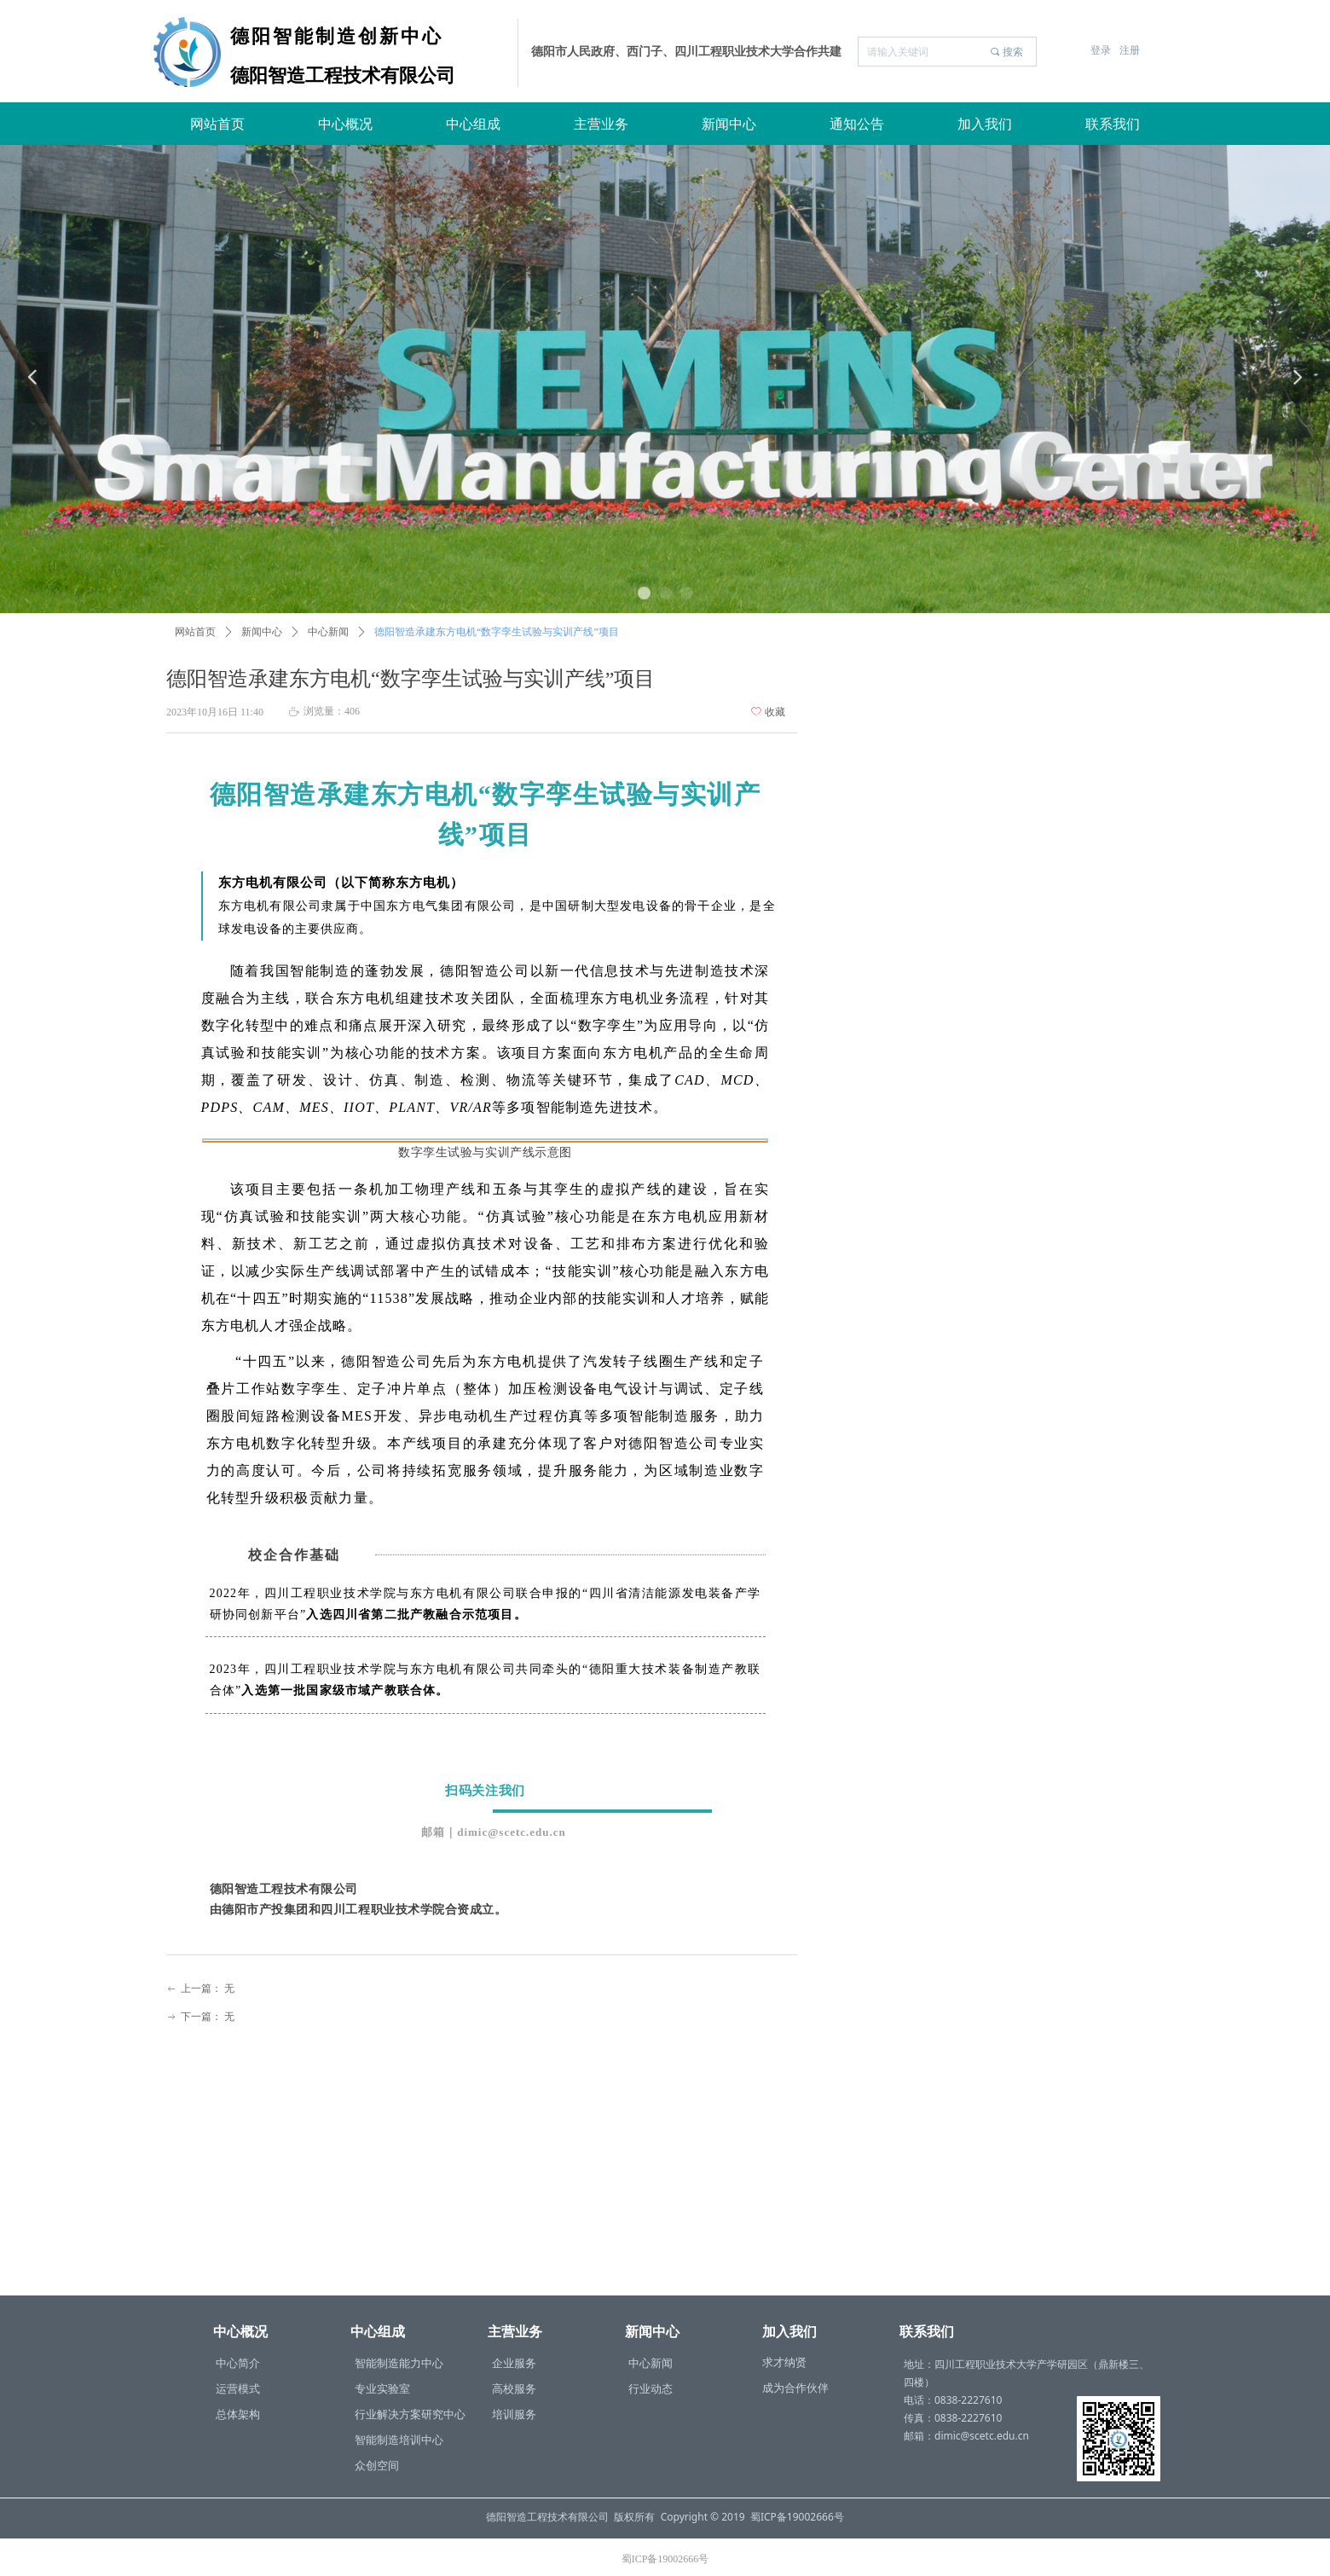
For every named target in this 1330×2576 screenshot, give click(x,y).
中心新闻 (328, 632)
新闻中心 (261, 632)
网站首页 (195, 632)
